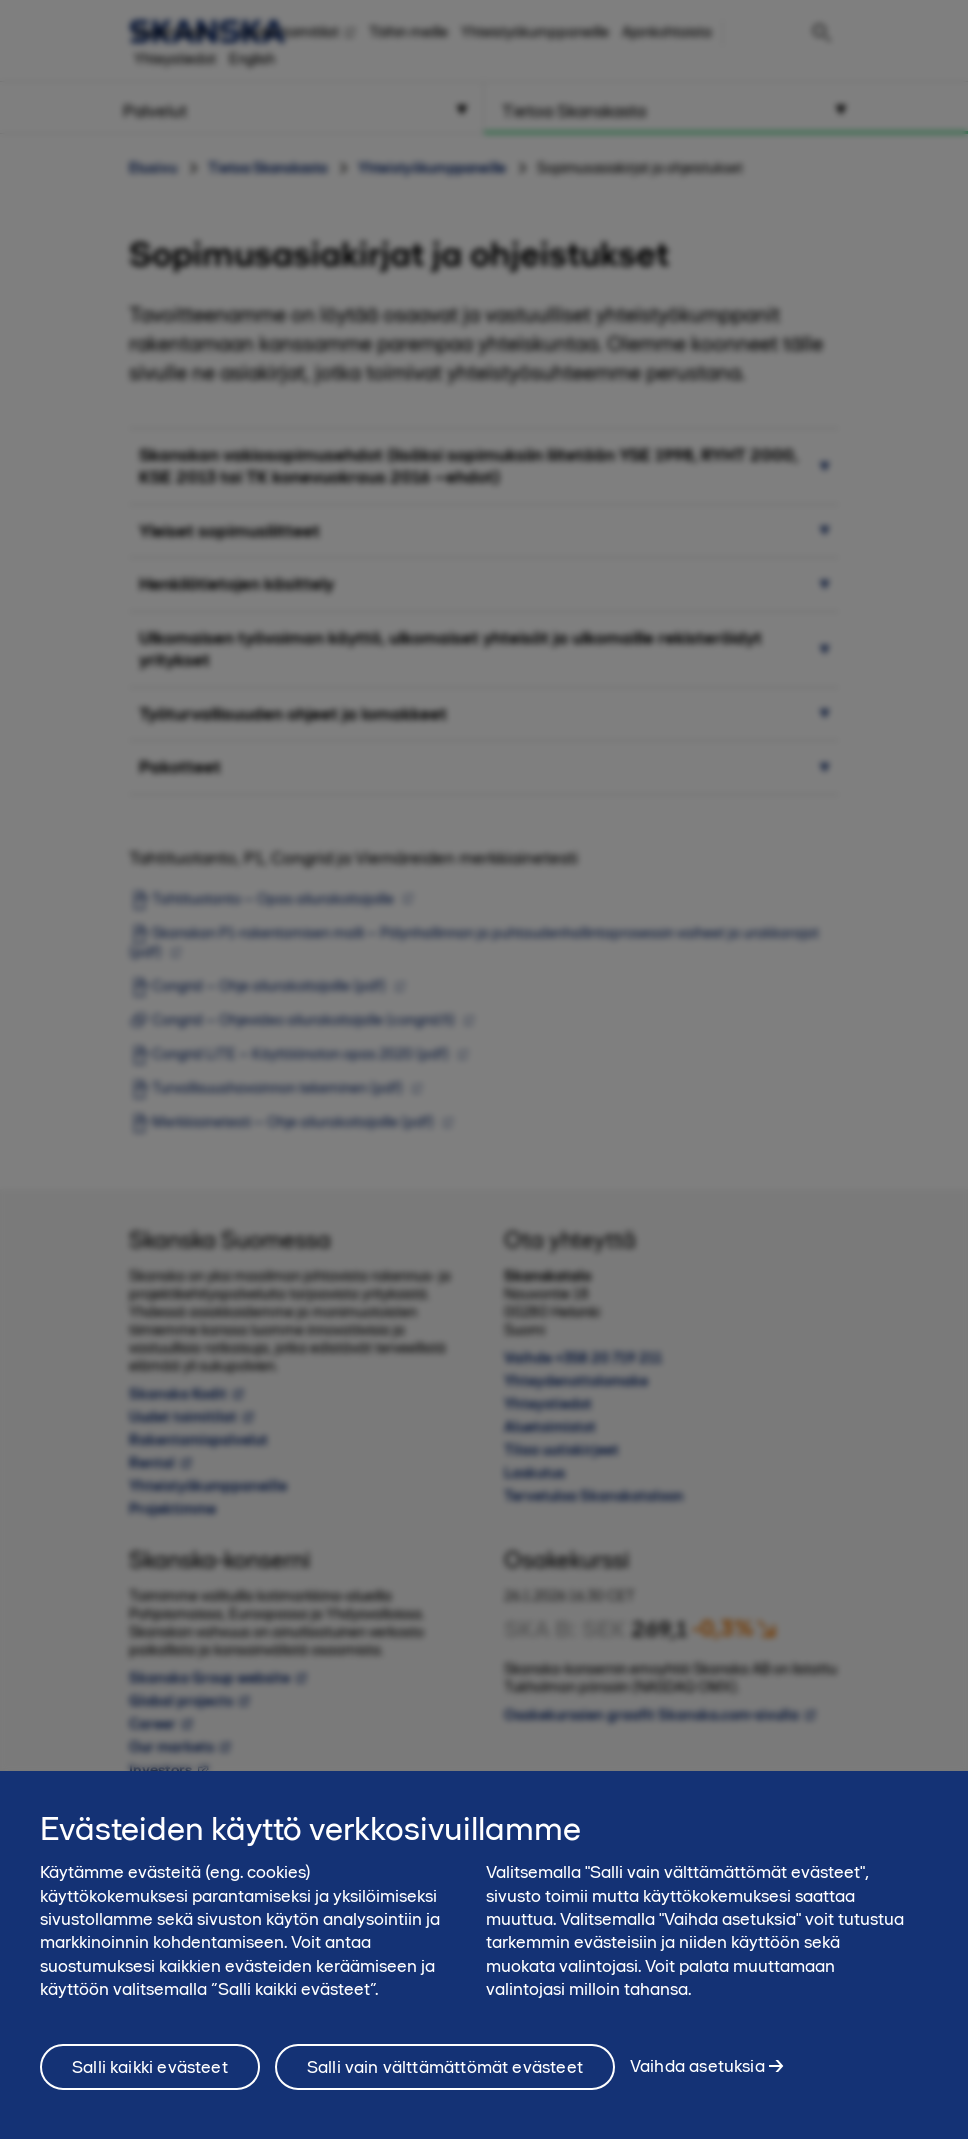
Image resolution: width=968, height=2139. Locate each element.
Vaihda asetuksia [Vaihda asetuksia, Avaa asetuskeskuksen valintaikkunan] (697, 2084)
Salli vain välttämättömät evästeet (445, 2085)
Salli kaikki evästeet (150, 2085)
